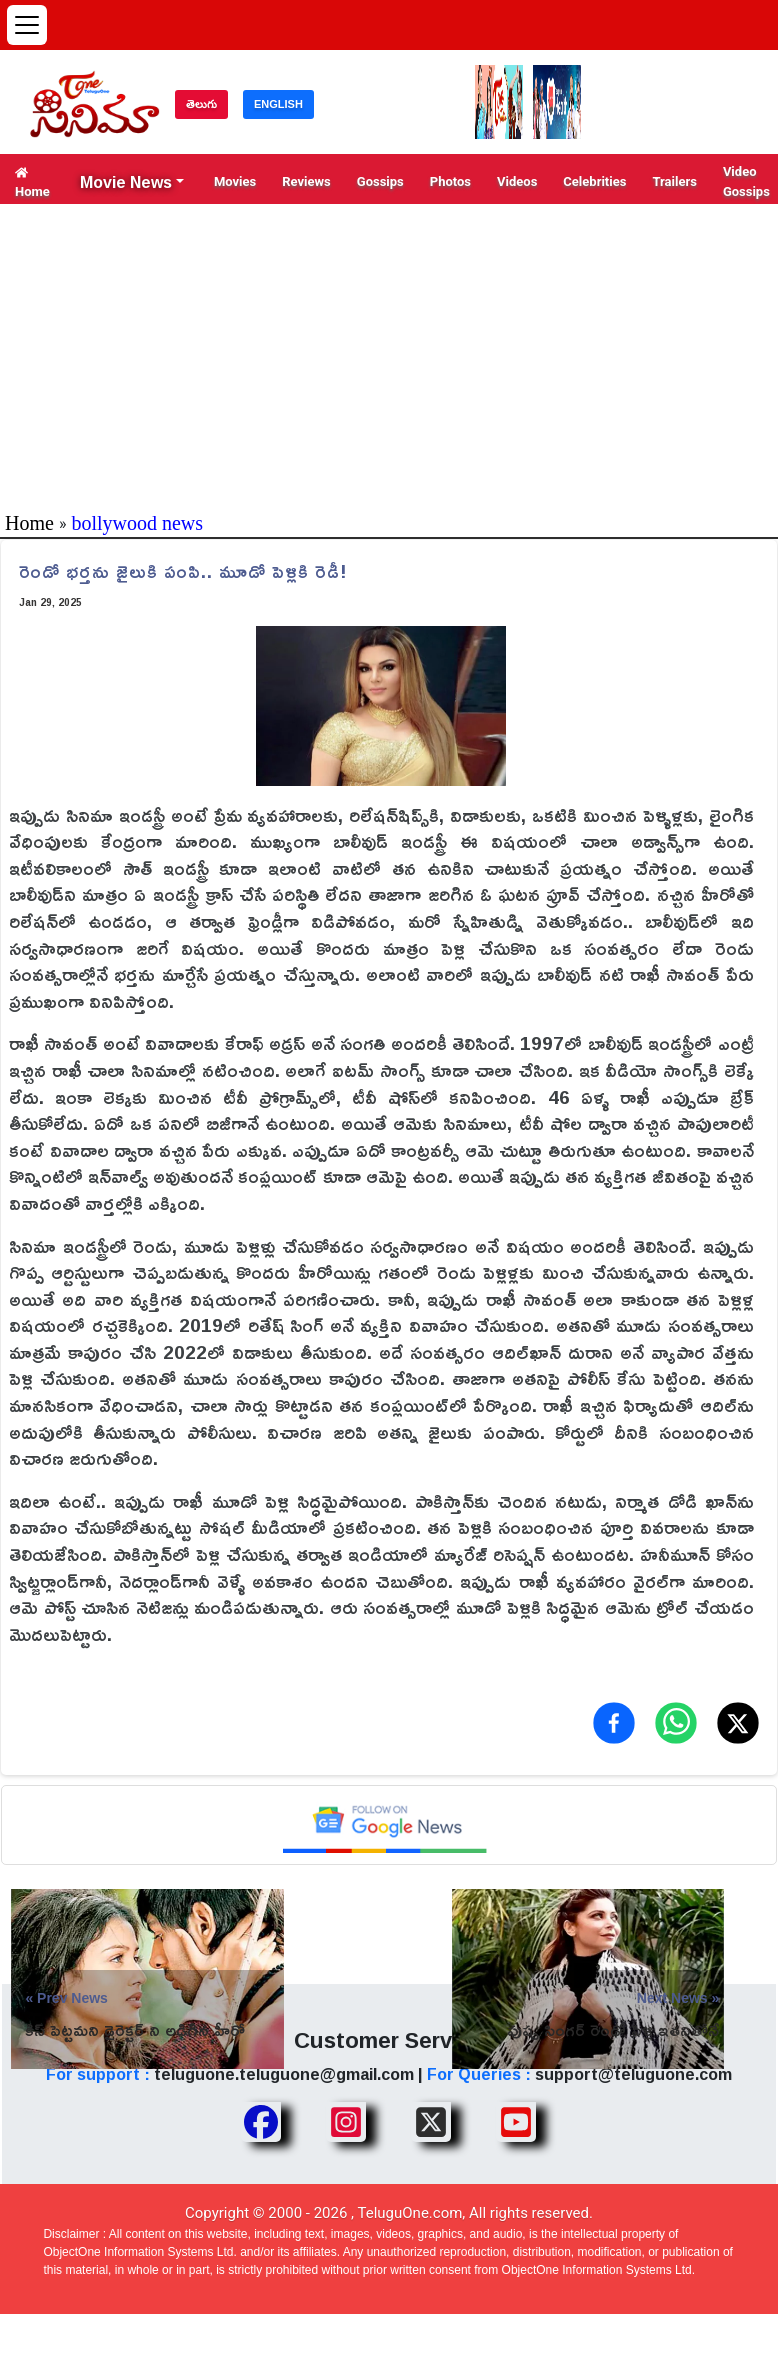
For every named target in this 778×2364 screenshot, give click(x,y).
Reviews (306, 181)
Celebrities (594, 181)
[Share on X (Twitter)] (738, 1723)
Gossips (380, 181)
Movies (235, 181)
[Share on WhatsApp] (676, 1723)
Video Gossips (746, 181)
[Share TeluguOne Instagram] (346, 2122)
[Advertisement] (389, 354)
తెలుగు (201, 104)
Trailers (674, 181)
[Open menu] (27, 25)
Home (32, 182)
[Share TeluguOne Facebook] (261, 2122)
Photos (450, 181)
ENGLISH (278, 104)
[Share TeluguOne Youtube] (516, 2122)
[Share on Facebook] (614, 1723)
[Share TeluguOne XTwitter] (431, 2122)
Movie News (126, 182)
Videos (517, 181)
